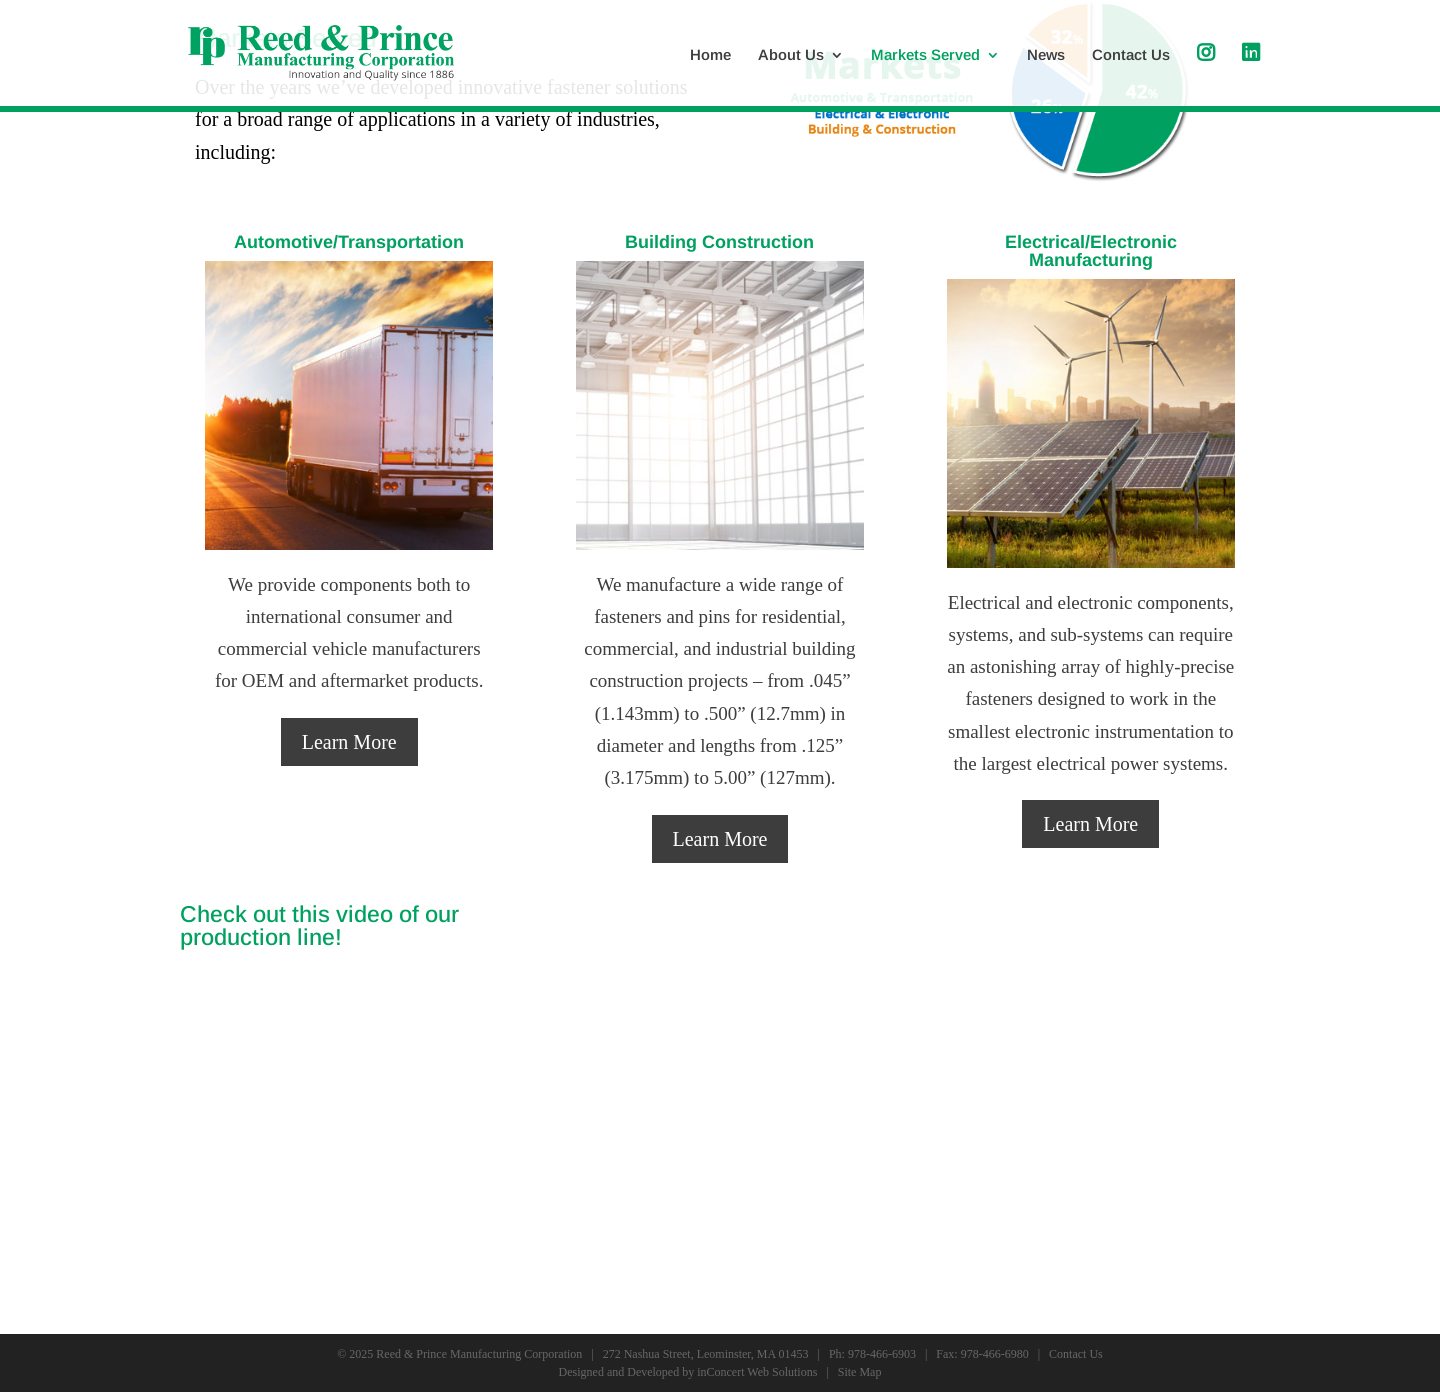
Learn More (349, 742)
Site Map (860, 1372)
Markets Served (925, 55)
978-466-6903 (882, 1354)
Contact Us (1131, 55)
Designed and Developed (619, 1372)
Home (710, 55)
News (1046, 55)
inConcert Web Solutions (757, 1372)
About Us (791, 55)
